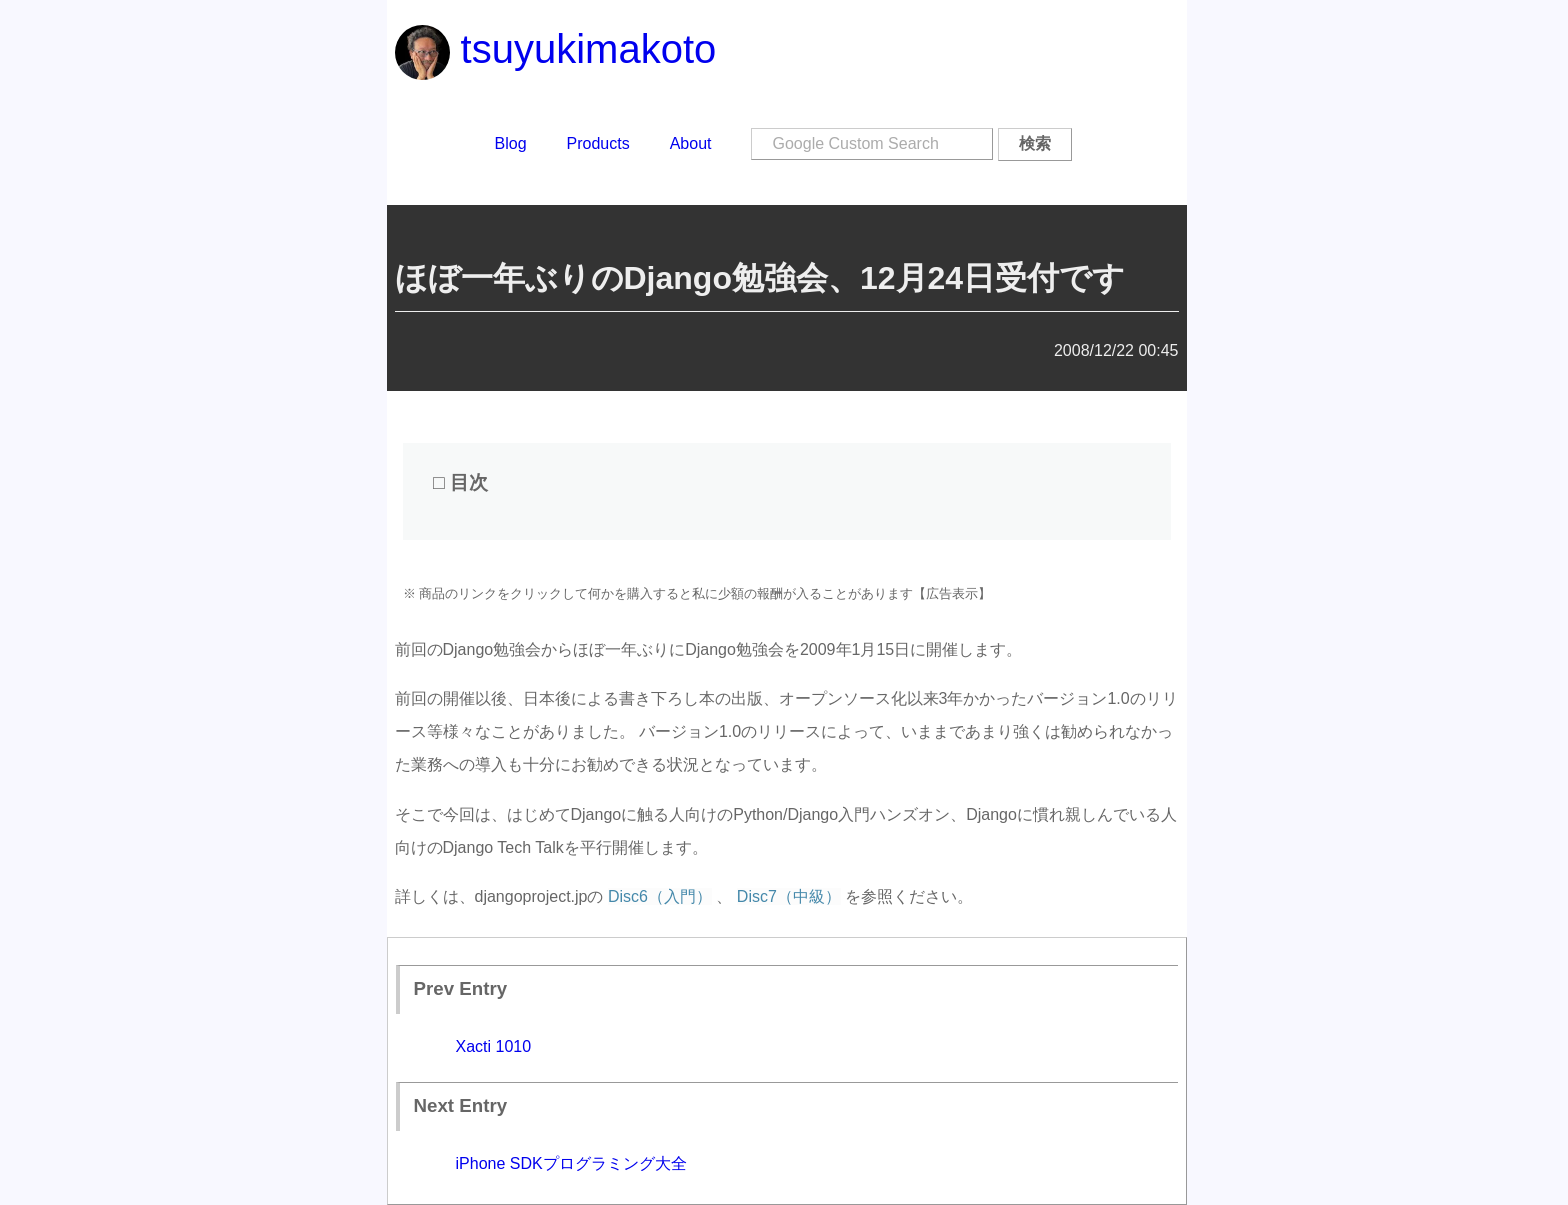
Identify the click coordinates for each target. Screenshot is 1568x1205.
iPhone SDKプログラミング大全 (571, 1163)
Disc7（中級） (789, 896)
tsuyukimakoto (556, 49)
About (691, 143)
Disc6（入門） (660, 896)
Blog (511, 143)
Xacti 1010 (494, 1046)
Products (598, 143)
